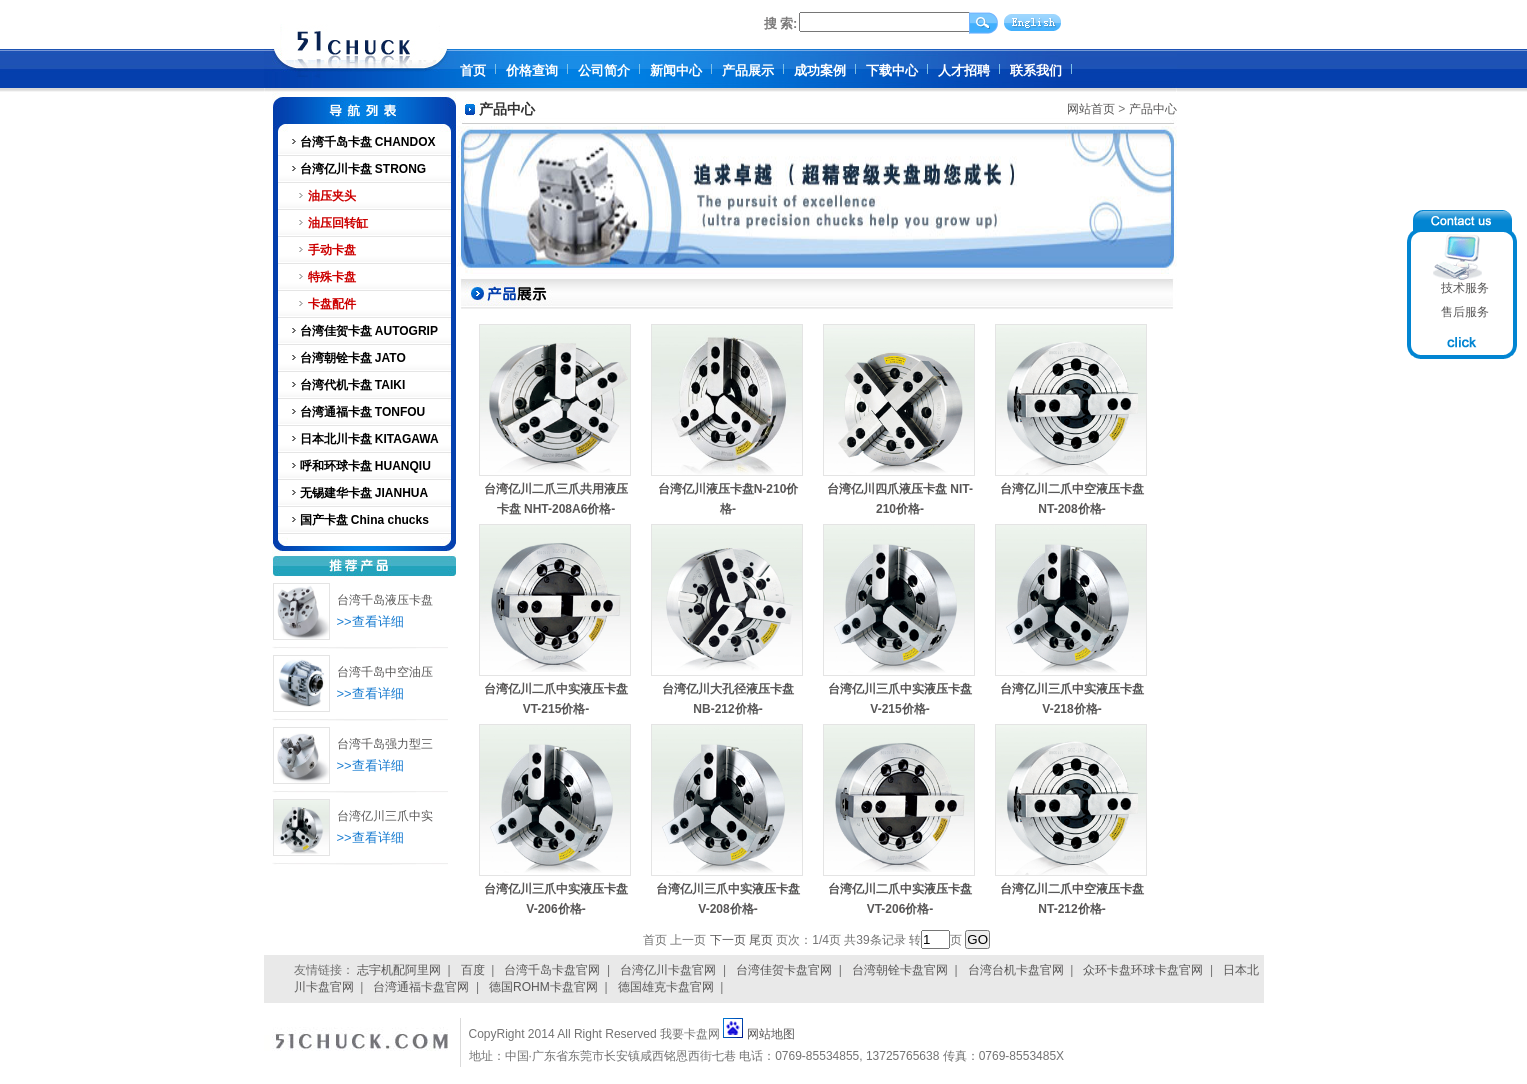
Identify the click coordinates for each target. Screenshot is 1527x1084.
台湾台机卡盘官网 (1016, 970)
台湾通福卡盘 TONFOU (363, 412)
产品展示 (748, 70)
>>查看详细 (370, 621)
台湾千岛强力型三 (385, 744)
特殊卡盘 (332, 277)
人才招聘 (964, 70)
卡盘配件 (332, 304)
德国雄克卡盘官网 (666, 987)
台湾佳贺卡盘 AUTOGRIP (369, 331)
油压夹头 (332, 196)
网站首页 (1091, 109)
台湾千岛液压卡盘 (385, 600)
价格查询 (532, 70)
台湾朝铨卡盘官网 (900, 970)
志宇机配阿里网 (399, 970)
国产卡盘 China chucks (364, 520)
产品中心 (1153, 109)
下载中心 (892, 70)
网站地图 (771, 1034)
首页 (473, 70)
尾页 (761, 940)
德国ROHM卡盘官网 (543, 987)
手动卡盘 (332, 250)
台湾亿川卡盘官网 (668, 970)
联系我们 (1036, 70)
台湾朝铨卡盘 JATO (353, 358)
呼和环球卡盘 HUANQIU (365, 466)
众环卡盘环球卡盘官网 (1143, 970)
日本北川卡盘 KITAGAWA (369, 439)
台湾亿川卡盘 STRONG (363, 169)
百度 (473, 970)
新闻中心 (676, 70)
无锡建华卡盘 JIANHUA (364, 493)
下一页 (728, 940)
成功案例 (820, 70)
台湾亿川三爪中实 (385, 816)
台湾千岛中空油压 (385, 672)
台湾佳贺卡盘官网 (784, 970)
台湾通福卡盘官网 (421, 987)
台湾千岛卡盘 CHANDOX (368, 142)
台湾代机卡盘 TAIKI (353, 385)
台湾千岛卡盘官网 (552, 970)
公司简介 (604, 70)
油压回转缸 (338, 223)
